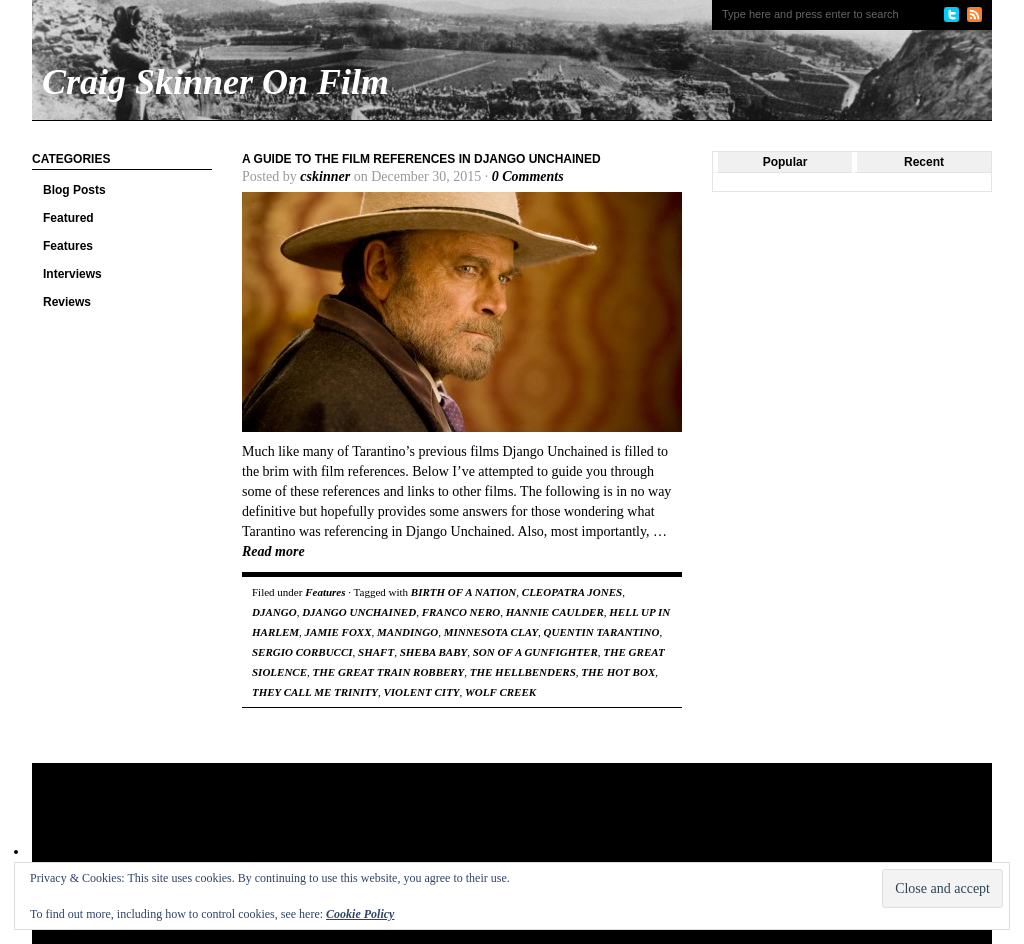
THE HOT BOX (618, 672)
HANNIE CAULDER (555, 612)
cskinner (325, 176)
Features (68, 246)
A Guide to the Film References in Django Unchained (421, 159)
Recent (924, 162)
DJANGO (274, 612)
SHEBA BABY (434, 652)
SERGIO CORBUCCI (302, 652)
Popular (785, 162)
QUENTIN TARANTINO (602, 632)
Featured (68, 218)
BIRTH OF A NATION (463, 592)
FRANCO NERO (461, 612)
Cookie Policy (360, 914)
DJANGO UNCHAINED (359, 612)
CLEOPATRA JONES (572, 592)
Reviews (67, 302)
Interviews (72, 274)
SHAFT (376, 652)
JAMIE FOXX (338, 632)
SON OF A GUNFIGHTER (535, 652)
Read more (273, 551)
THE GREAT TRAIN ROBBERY (389, 672)
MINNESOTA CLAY (491, 632)
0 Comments (528, 176)
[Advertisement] (416, 828)
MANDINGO (407, 632)
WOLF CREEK (500, 692)
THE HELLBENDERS (523, 672)
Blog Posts (74, 190)
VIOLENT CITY (422, 692)
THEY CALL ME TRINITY (315, 692)
